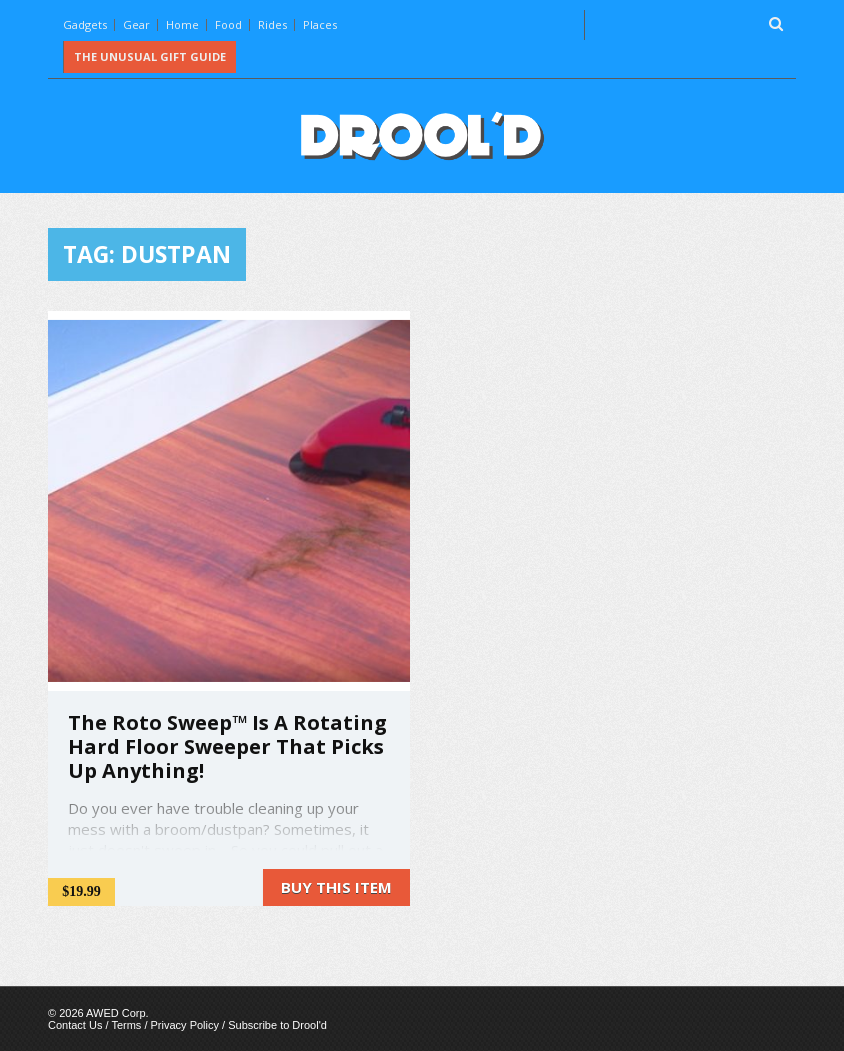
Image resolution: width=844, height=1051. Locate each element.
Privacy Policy (185, 1025)
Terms (126, 1025)
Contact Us (75, 1025)
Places (320, 24)
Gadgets (85, 24)
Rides (272, 24)
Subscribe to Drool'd (277, 1025)
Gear (136, 24)
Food (228, 24)
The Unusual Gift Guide (150, 56)
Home (182, 24)
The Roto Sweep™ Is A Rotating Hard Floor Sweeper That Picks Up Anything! (227, 746)
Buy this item (336, 887)
